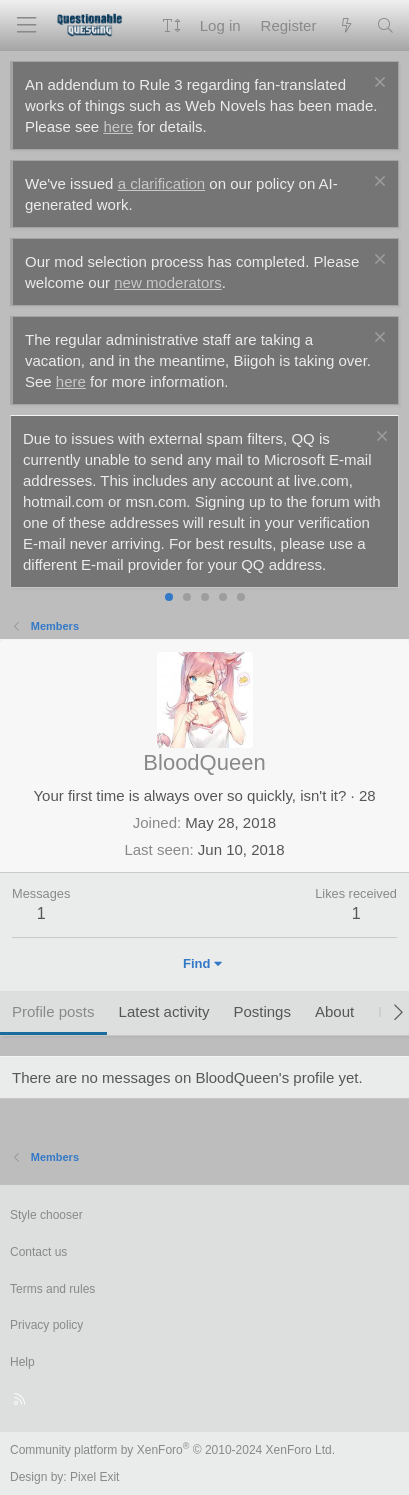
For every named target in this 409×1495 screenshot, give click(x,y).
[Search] (385, 25)
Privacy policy (46, 1325)
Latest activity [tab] (164, 1011)
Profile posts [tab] (53, 1011)
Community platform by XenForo (172, 1450)
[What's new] (345, 25)
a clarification (162, 183)
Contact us (38, 1252)
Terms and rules (52, 1289)
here (118, 126)
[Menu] (26, 25)
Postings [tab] (262, 1011)
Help (22, 1362)
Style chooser (46, 1215)
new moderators (168, 282)
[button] (171, 25)
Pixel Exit (94, 1477)
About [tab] (334, 1011)
